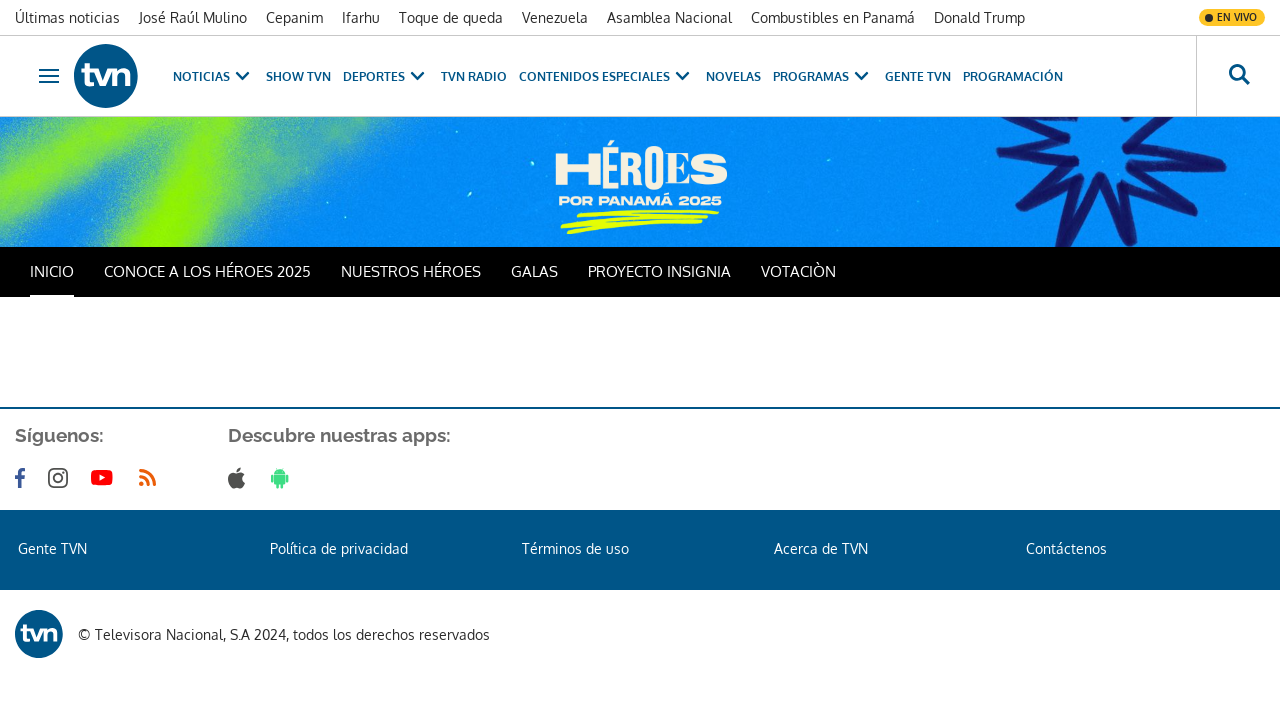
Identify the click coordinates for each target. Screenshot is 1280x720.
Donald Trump (979, 17)
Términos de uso (575, 548)
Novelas (733, 76)
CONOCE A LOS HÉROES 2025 (207, 271)
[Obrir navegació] (49, 76)
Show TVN (298, 76)
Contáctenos (1066, 548)
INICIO (52, 271)
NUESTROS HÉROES (411, 271)
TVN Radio (474, 76)
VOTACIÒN (798, 271)
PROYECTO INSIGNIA (659, 271)
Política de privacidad (339, 548)
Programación (1013, 76)
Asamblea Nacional (669, 17)
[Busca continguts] (1238, 76)
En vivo (1237, 17)
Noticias (213, 76)
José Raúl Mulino (193, 17)
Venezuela (555, 17)
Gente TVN (918, 76)
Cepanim (294, 17)
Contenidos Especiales (606, 76)
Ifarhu (361, 17)
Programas (823, 76)
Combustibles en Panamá (833, 17)
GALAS (534, 271)
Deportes (386, 76)
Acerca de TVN (821, 548)
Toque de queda (451, 17)
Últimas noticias (67, 17)
